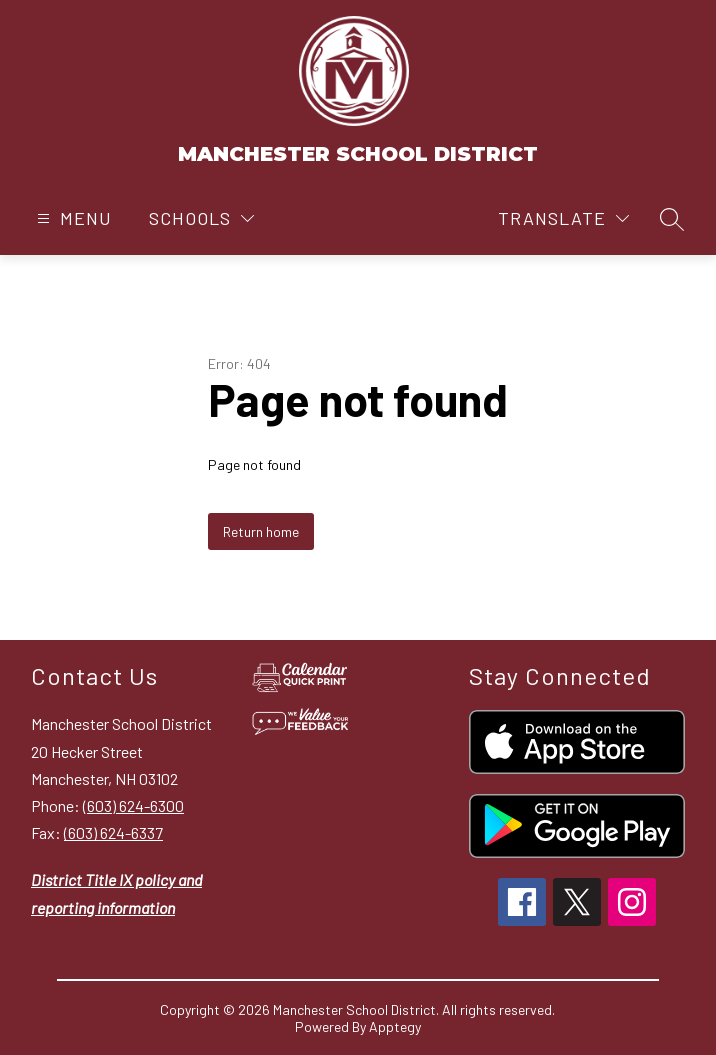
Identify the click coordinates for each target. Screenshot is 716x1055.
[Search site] (672, 219)
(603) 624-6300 (133, 805)
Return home (261, 531)
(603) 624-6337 (113, 832)
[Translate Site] (563, 218)
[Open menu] (72, 218)
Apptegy (395, 1026)
